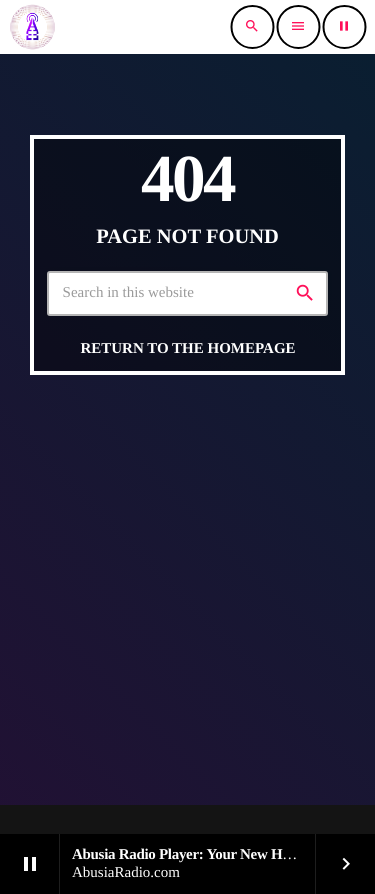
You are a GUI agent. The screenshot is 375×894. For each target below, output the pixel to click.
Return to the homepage (187, 349)
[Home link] (32, 27)
